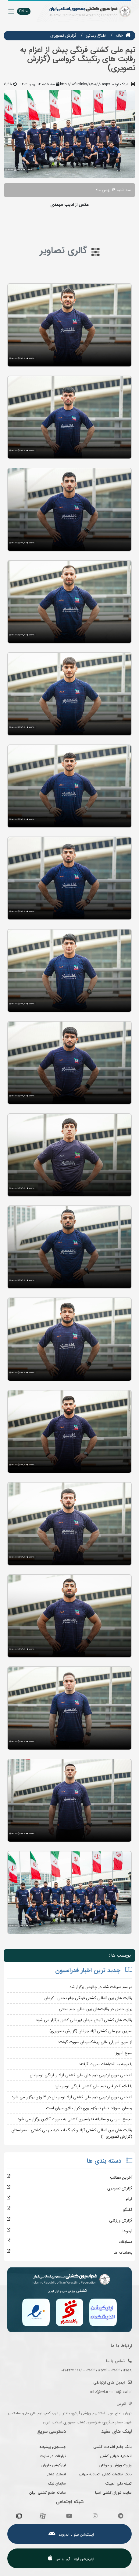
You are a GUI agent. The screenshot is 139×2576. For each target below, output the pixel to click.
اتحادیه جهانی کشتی (116, 2456)
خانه (119, 35)
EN (23, 11)
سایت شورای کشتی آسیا (113, 2493)
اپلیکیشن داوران (53, 2465)
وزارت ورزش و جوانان (115, 2465)
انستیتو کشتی (55, 2474)
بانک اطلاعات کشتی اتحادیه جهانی (105, 2474)
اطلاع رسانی (96, 35)
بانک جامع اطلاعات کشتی (112, 2447)
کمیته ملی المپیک (118, 2483)
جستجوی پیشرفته (52, 2447)
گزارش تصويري (63, 35)
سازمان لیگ (57, 2483)
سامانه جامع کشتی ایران (47, 2493)
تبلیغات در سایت (53, 2456)
